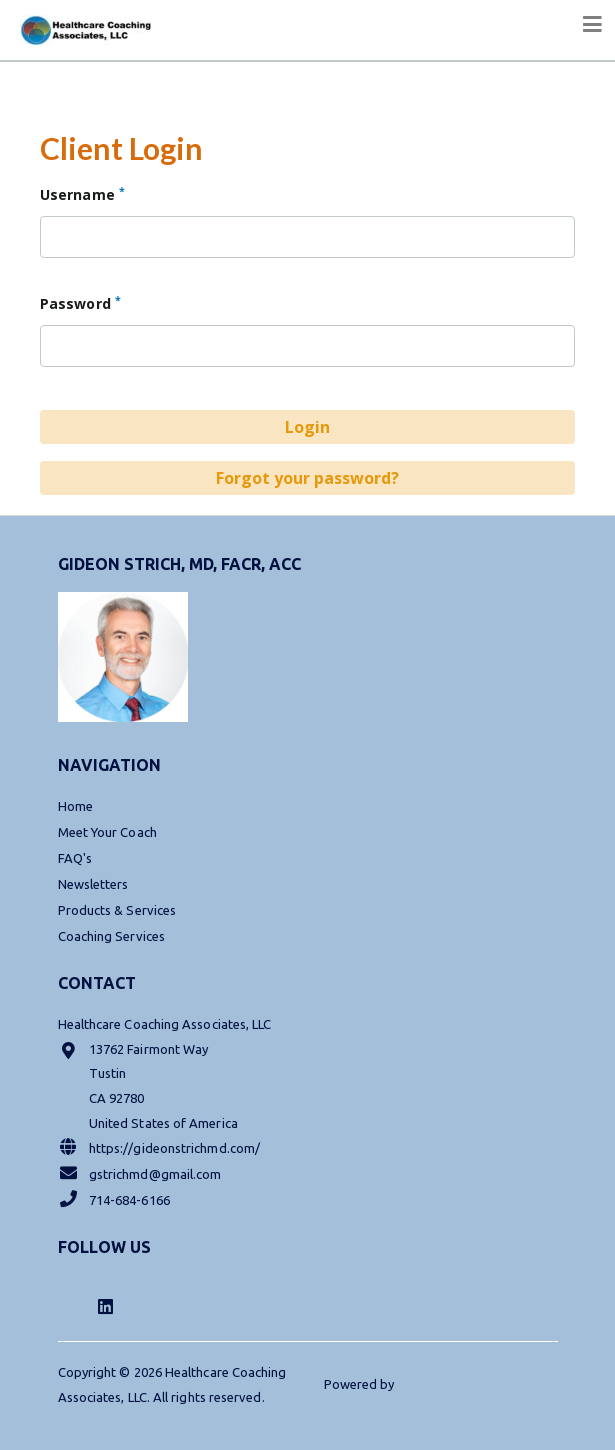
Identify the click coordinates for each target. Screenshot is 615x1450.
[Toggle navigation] (593, 25)
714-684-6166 (114, 1198)
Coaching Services (111, 936)
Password (80, 303)
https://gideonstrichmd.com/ (159, 1146)
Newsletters (93, 884)
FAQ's (75, 858)
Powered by (361, 1384)
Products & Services (117, 910)
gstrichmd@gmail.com (140, 1172)
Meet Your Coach (107, 832)
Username (82, 194)
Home (75, 806)
